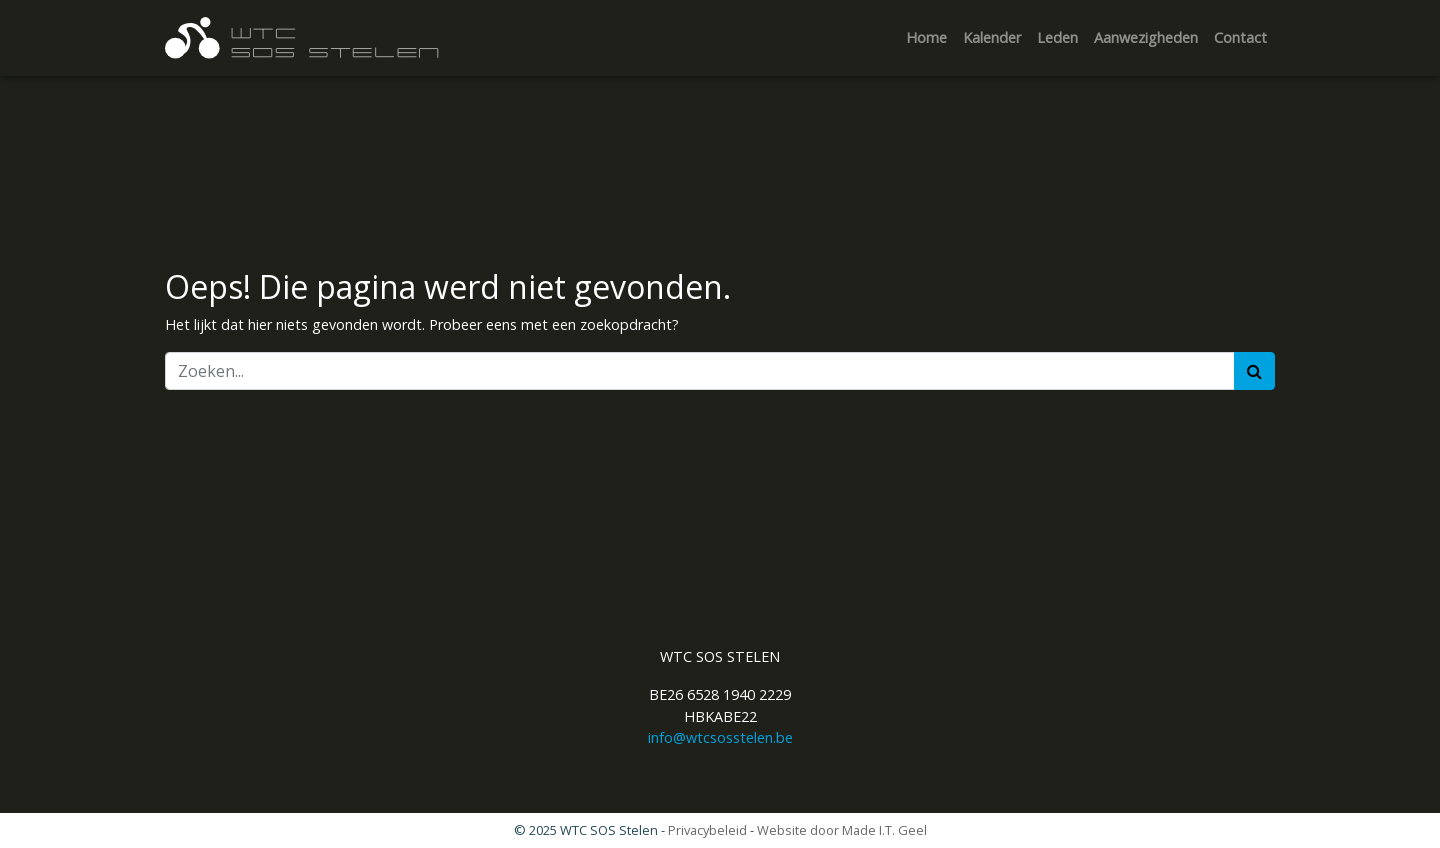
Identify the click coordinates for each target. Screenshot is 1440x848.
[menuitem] (926, 38)
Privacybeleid (707, 830)
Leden (1057, 37)
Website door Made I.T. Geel (842, 830)
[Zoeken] (700, 371)
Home (926, 37)
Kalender (992, 37)
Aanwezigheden (1146, 37)
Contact (1240, 37)
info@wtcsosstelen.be (720, 737)
